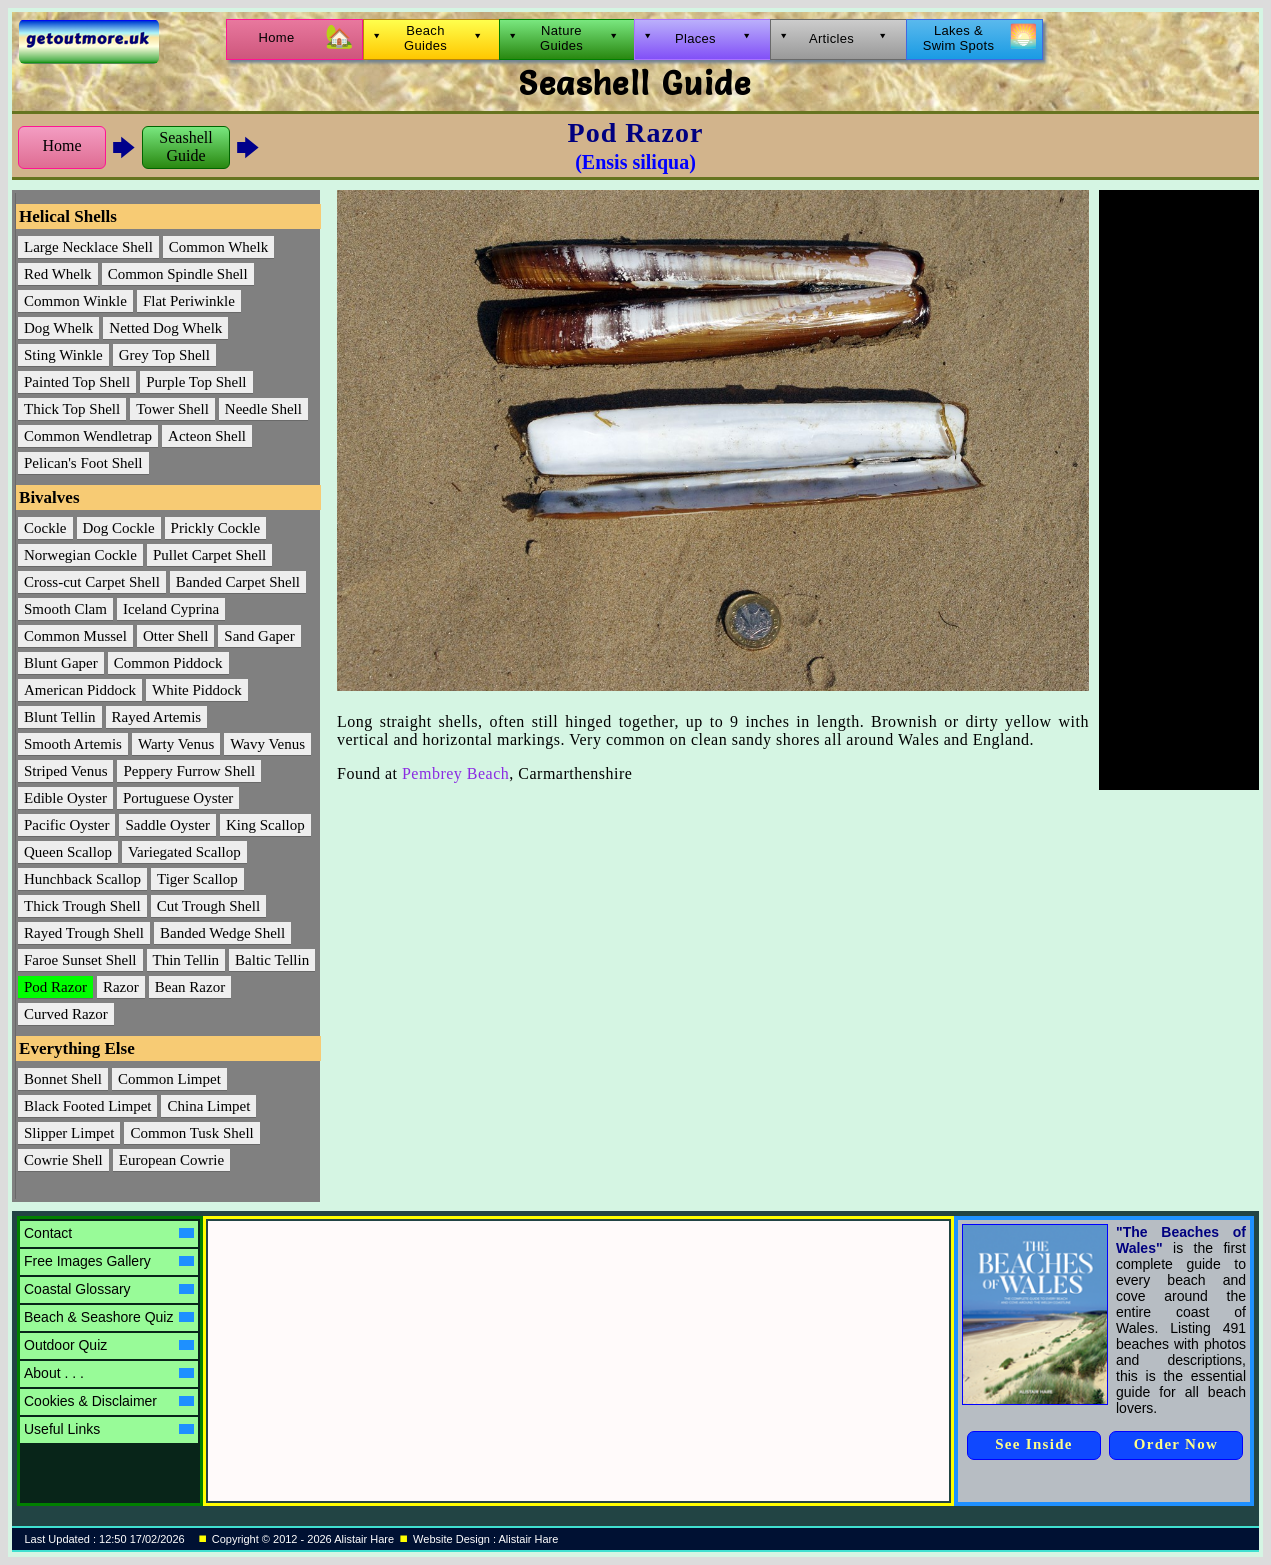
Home (61, 145)
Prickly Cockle (216, 528)
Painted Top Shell (77, 382)
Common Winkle (75, 301)
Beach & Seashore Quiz (109, 1317)
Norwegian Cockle (80, 555)
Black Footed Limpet (87, 1106)
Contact (109, 1233)
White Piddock (197, 690)
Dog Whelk (58, 328)
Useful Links (109, 1429)
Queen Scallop (68, 852)
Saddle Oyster (167, 825)
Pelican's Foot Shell (83, 463)
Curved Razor (66, 1014)
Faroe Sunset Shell (80, 960)
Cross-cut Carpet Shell (92, 582)
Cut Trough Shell (208, 906)
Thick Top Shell (72, 409)
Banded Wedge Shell (222, 933)
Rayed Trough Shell (84, 933)
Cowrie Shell (63, 1160)
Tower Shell (172, 409)
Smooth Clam (65, 609)
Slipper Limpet (69, 1133)
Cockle (45, 528)
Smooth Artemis (73, 744)
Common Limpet (169, 1079)
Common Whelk (218, 247)
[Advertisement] (1179, 490)
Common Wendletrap (88, 436)
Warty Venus (176, 744)
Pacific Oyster (66, 825)
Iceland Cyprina (171, 609)
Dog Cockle (119, 528)
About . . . (109, 1373)
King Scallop (265, 825)
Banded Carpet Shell (238, 582)
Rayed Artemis (157, 717)
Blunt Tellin (60, 717)
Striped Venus (65, 771)
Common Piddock (168, 663)
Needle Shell (263, 409)
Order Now (1176, 1444)
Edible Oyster (65, 798)
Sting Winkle (63, 355)
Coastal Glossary (109, 1289)
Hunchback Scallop (82, 879)
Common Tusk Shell (191, 1133)
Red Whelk (58, 274)
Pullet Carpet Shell (209, 555)
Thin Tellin (186, 960)
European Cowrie (171, 1160)
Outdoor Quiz (109, 1345)
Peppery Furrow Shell (189, 771)
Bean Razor (190, 987)
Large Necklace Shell (88, 247)
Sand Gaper (259, 636)
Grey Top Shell (164, 355)
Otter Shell (175, 636)
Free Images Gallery (109, 1261)
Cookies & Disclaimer (109, 1401)
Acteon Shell (207, 436)
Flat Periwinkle (189, 301)
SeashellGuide (185, 146)
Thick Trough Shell (82, 906)
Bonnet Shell (63, 1079)
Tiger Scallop (197, 879)
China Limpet (208, 1106)
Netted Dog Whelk (165, 328)
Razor (121, 987)
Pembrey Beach (455, 773)
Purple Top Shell (196, 382)
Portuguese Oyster (178, 798)
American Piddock (80, 690)
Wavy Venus (267, 744)
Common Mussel (75, 636)
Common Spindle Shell (178, 274)
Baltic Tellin (272, 960)
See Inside (1034, 1444)
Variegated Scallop (184, 852)
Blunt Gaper (61, 663)
